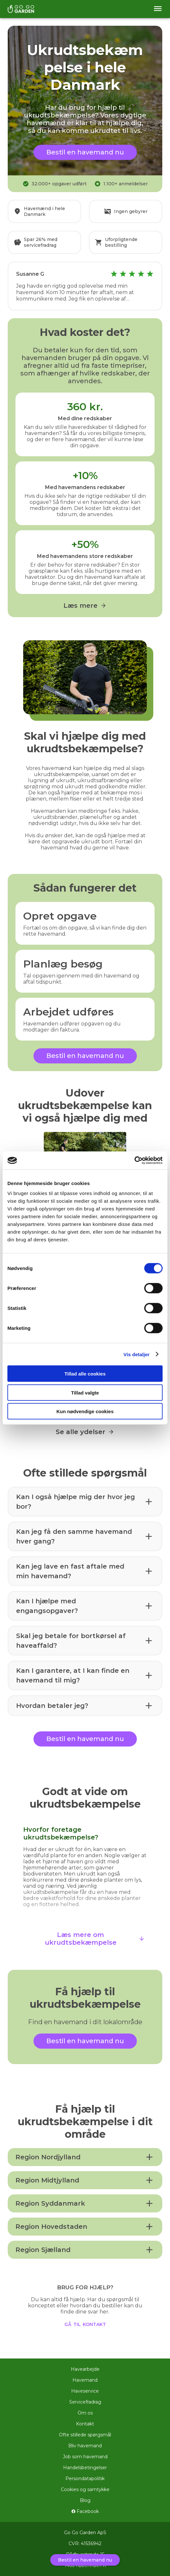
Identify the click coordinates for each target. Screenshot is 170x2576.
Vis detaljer (137, 1354)
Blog (85, 2500)
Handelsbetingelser (85, 2467)
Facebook (85, 2511)
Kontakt (85, 2424)
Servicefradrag (85, 2402)
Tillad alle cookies (85, 1373)
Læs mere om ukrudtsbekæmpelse (95, 1938)
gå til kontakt (85, 2324)
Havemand (85, 2380)
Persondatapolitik (85, 2478)
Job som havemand (85, 2457)
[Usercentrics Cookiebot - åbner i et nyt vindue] (134, 1160)
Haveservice (85, 2391)
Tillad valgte (85, 1392)
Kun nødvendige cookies (85, 1411)
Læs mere (85, 605)
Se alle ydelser (85, 1432)
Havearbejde (85, 2369)
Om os (85, 2413)
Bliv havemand (85, 2446)
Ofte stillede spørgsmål (85, 2435)
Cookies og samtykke (85, 2489)
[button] (85, 1501)
